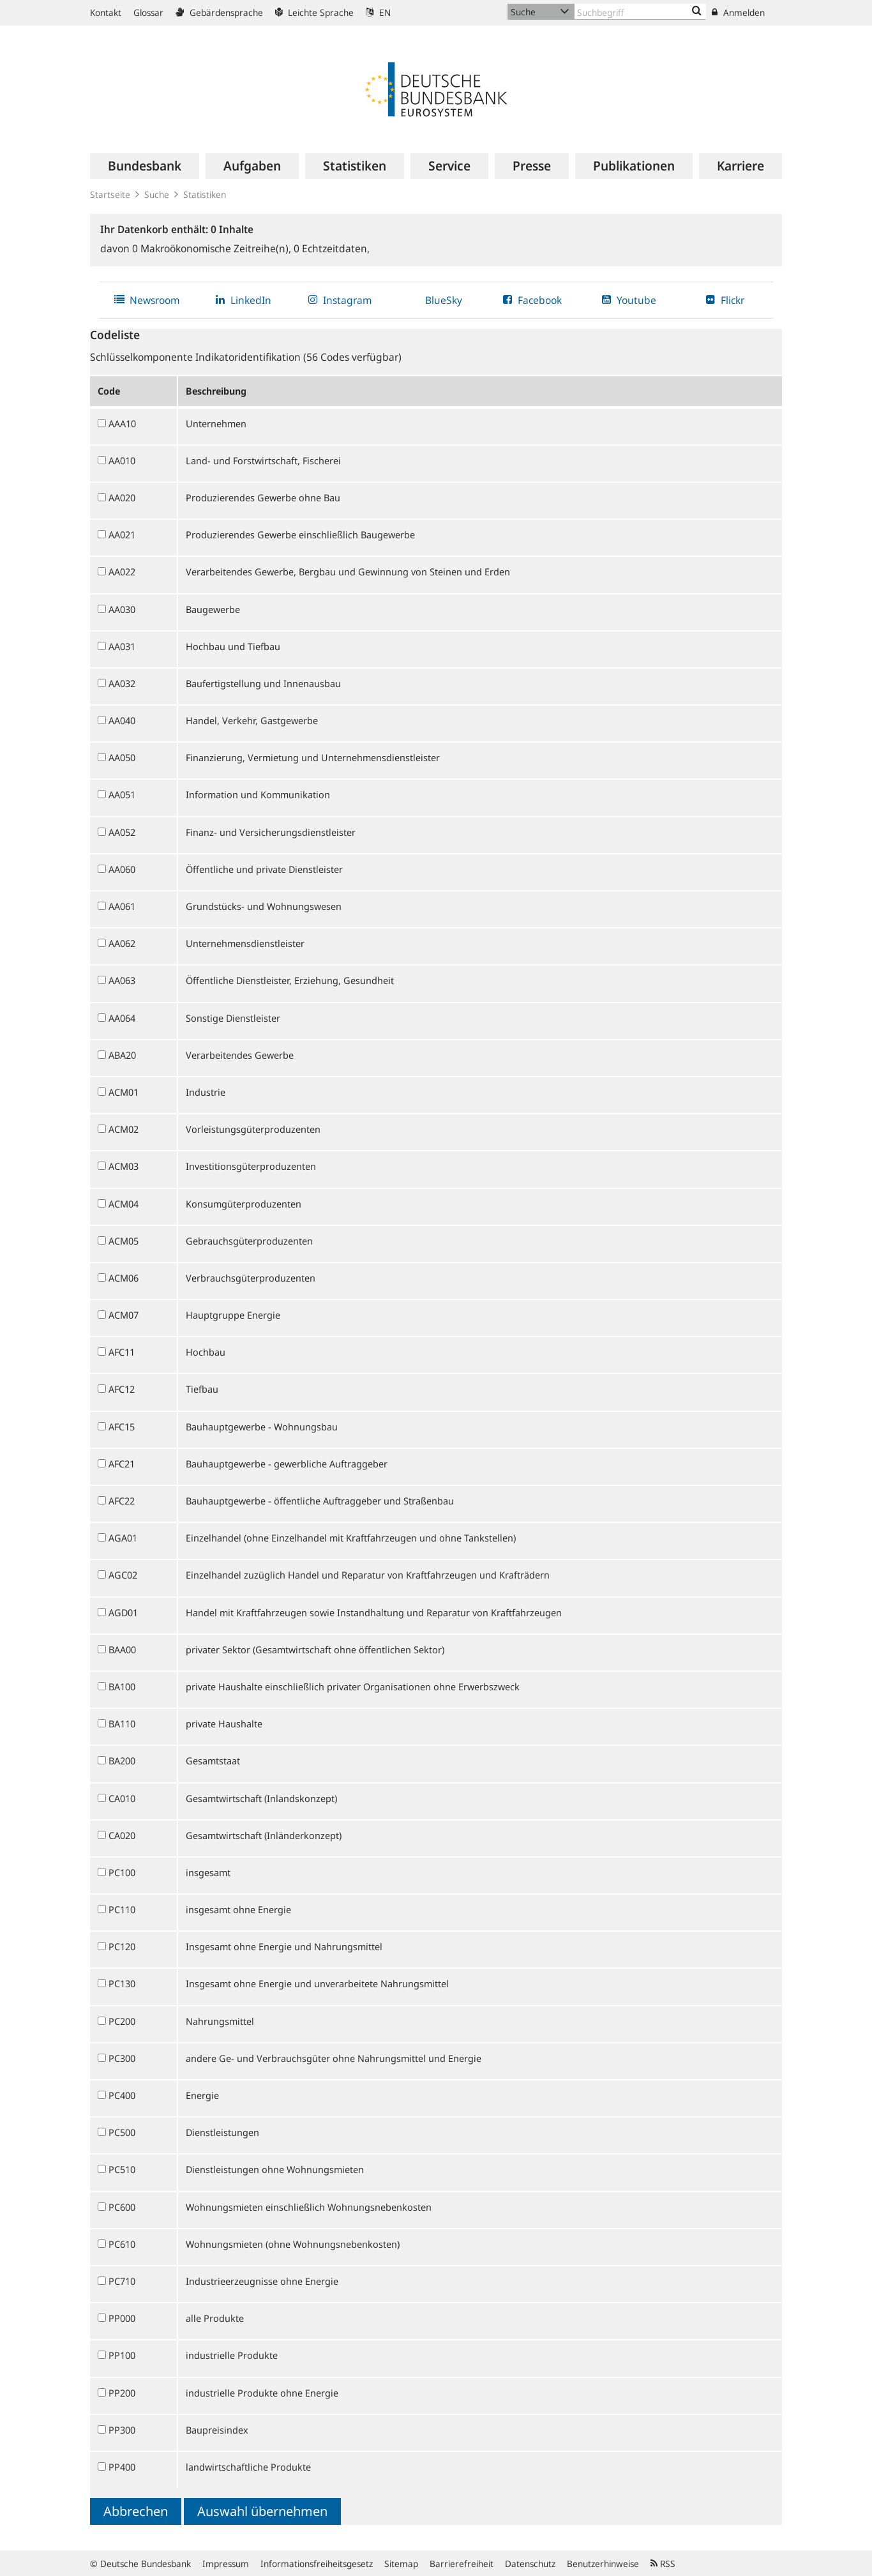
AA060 (122, 869)
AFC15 (122, 1426)
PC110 (122, 1909)
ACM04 (124, 1203)
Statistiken (204, 194)
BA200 (122, 1760)
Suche (156, 194)
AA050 (122, 757)
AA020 (122, 497)
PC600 (122, 2207)
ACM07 (124, 1314)
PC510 (122, 2169)
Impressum (225, 2563)
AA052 (122, 832)
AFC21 (122, 1463)
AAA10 (122, 423)
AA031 (122, 646)
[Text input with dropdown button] (640, 12)
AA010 (122, 460)
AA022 (122, 571)
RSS (662, 2563)
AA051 (122, 794)
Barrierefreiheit (461, 2563)
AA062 (122, 943)
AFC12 (122, 1389)
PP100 (122, 2355)
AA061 (122, 906)
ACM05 (124, 1240)
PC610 (122, 2244)
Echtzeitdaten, (332, 248)
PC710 (122, 2281)
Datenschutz (530, 2563)
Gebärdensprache (219, 12)
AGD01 (123, 1612)
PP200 (122, 2392)
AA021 (122, 534)
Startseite (110, 194)
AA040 (122, 720)
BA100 (122, 1686)
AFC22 (122, 1500)
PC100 (122, 1872)
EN (378, 12)
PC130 (122, 1983)
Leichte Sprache (314, 12)
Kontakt (105, 12)
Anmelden (738, 12)
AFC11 (122, 1351)
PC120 (122, 1946)
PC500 (122, 2132)
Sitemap (401, 2563)
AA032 (122, 683)
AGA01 (123, 1537)
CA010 (122, 1798)
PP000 (122, 2318)
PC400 (122, 2095)
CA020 (122, 1835)
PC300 (122, 2058)
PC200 (122, 2021)
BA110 (122, 1723)
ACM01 (124, 1092)
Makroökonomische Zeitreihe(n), (213, 248)
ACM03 (124, 1166)
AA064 (122, 1017)
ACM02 (124, 1129)
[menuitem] (144, 166)
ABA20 (122, 1055)
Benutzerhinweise (603, 2563)
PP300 (122, 2429)
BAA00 (122, 1649)
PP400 (122, 2466)
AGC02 (123, 1574)
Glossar (148, 12)
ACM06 (124, 1277)
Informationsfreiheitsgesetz (316, 2563)
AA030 (122, 609)
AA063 (122, 980)
